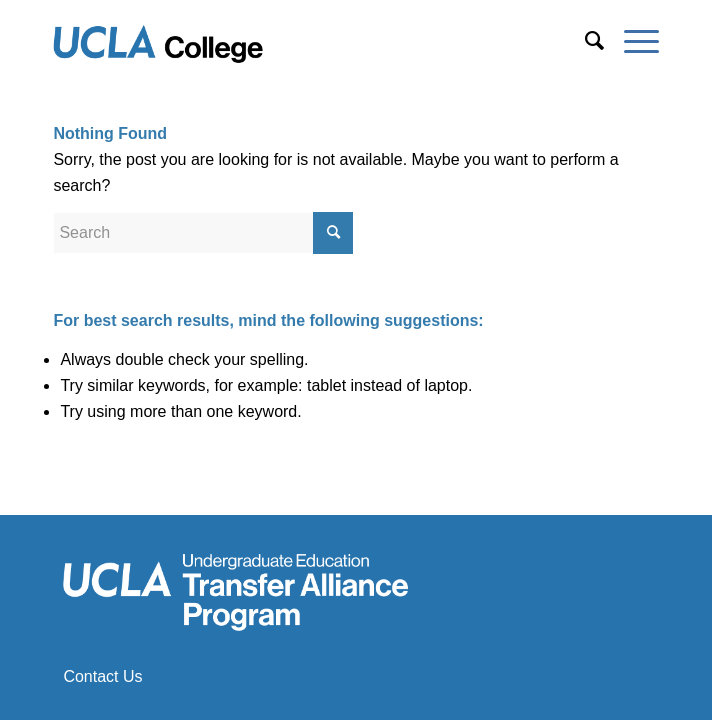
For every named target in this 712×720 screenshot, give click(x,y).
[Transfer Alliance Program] (295, 41)
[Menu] (631, 41)
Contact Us (102, 676)
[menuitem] (584, 41)
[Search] (584, 41)
